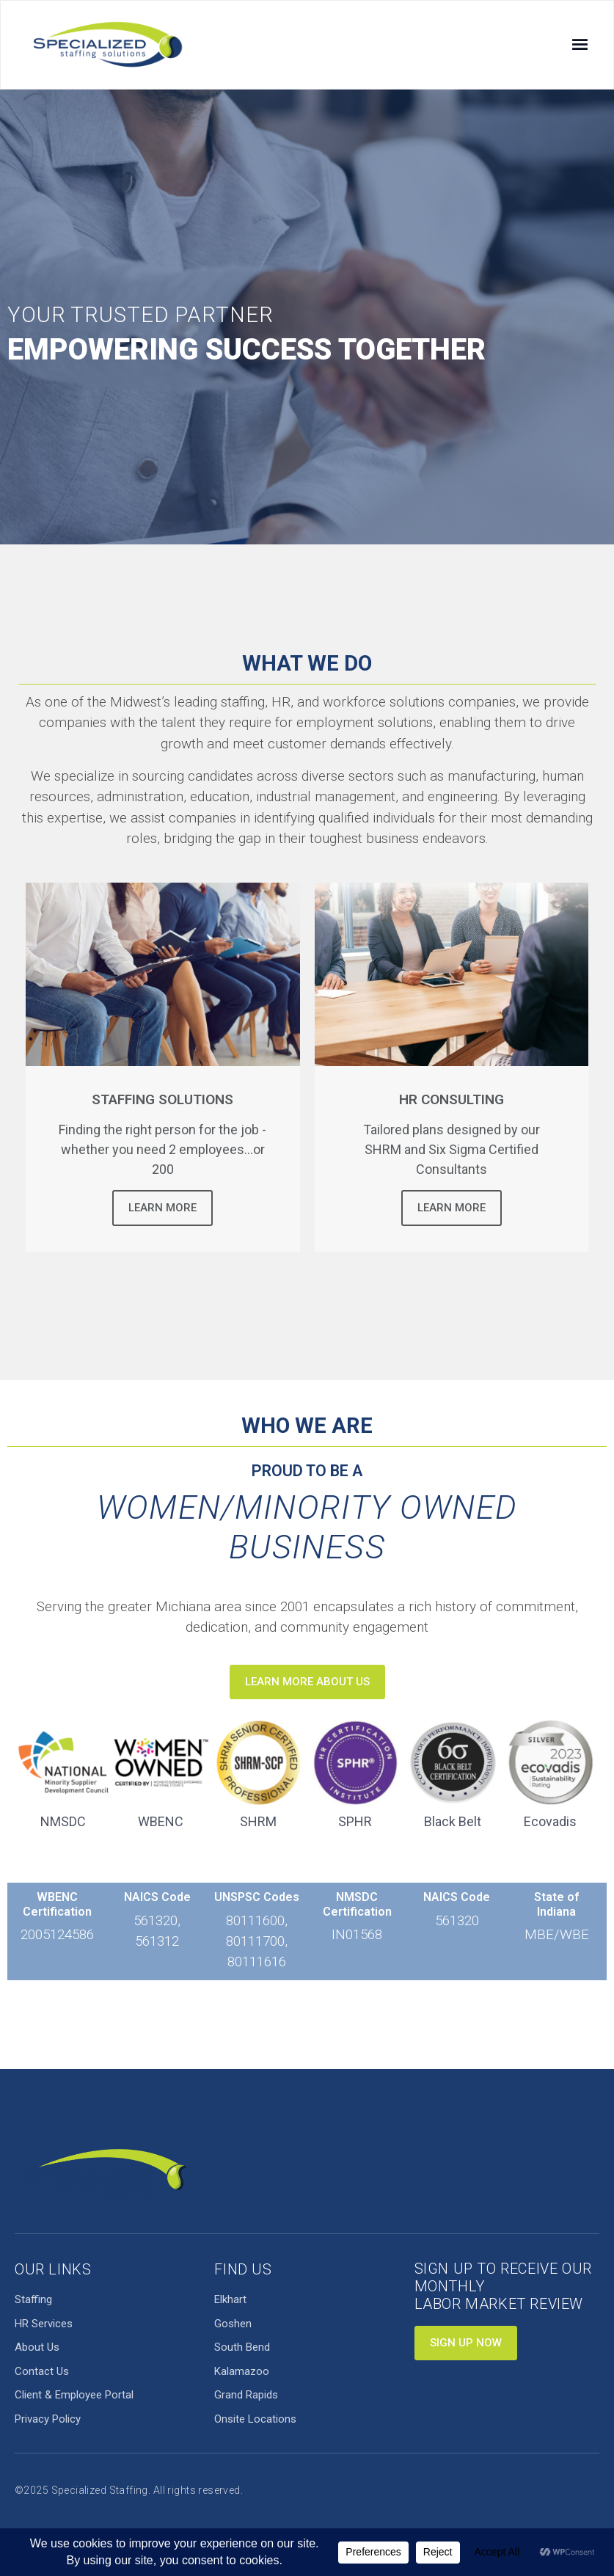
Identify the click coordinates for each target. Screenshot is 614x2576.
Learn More (162, 1207)
